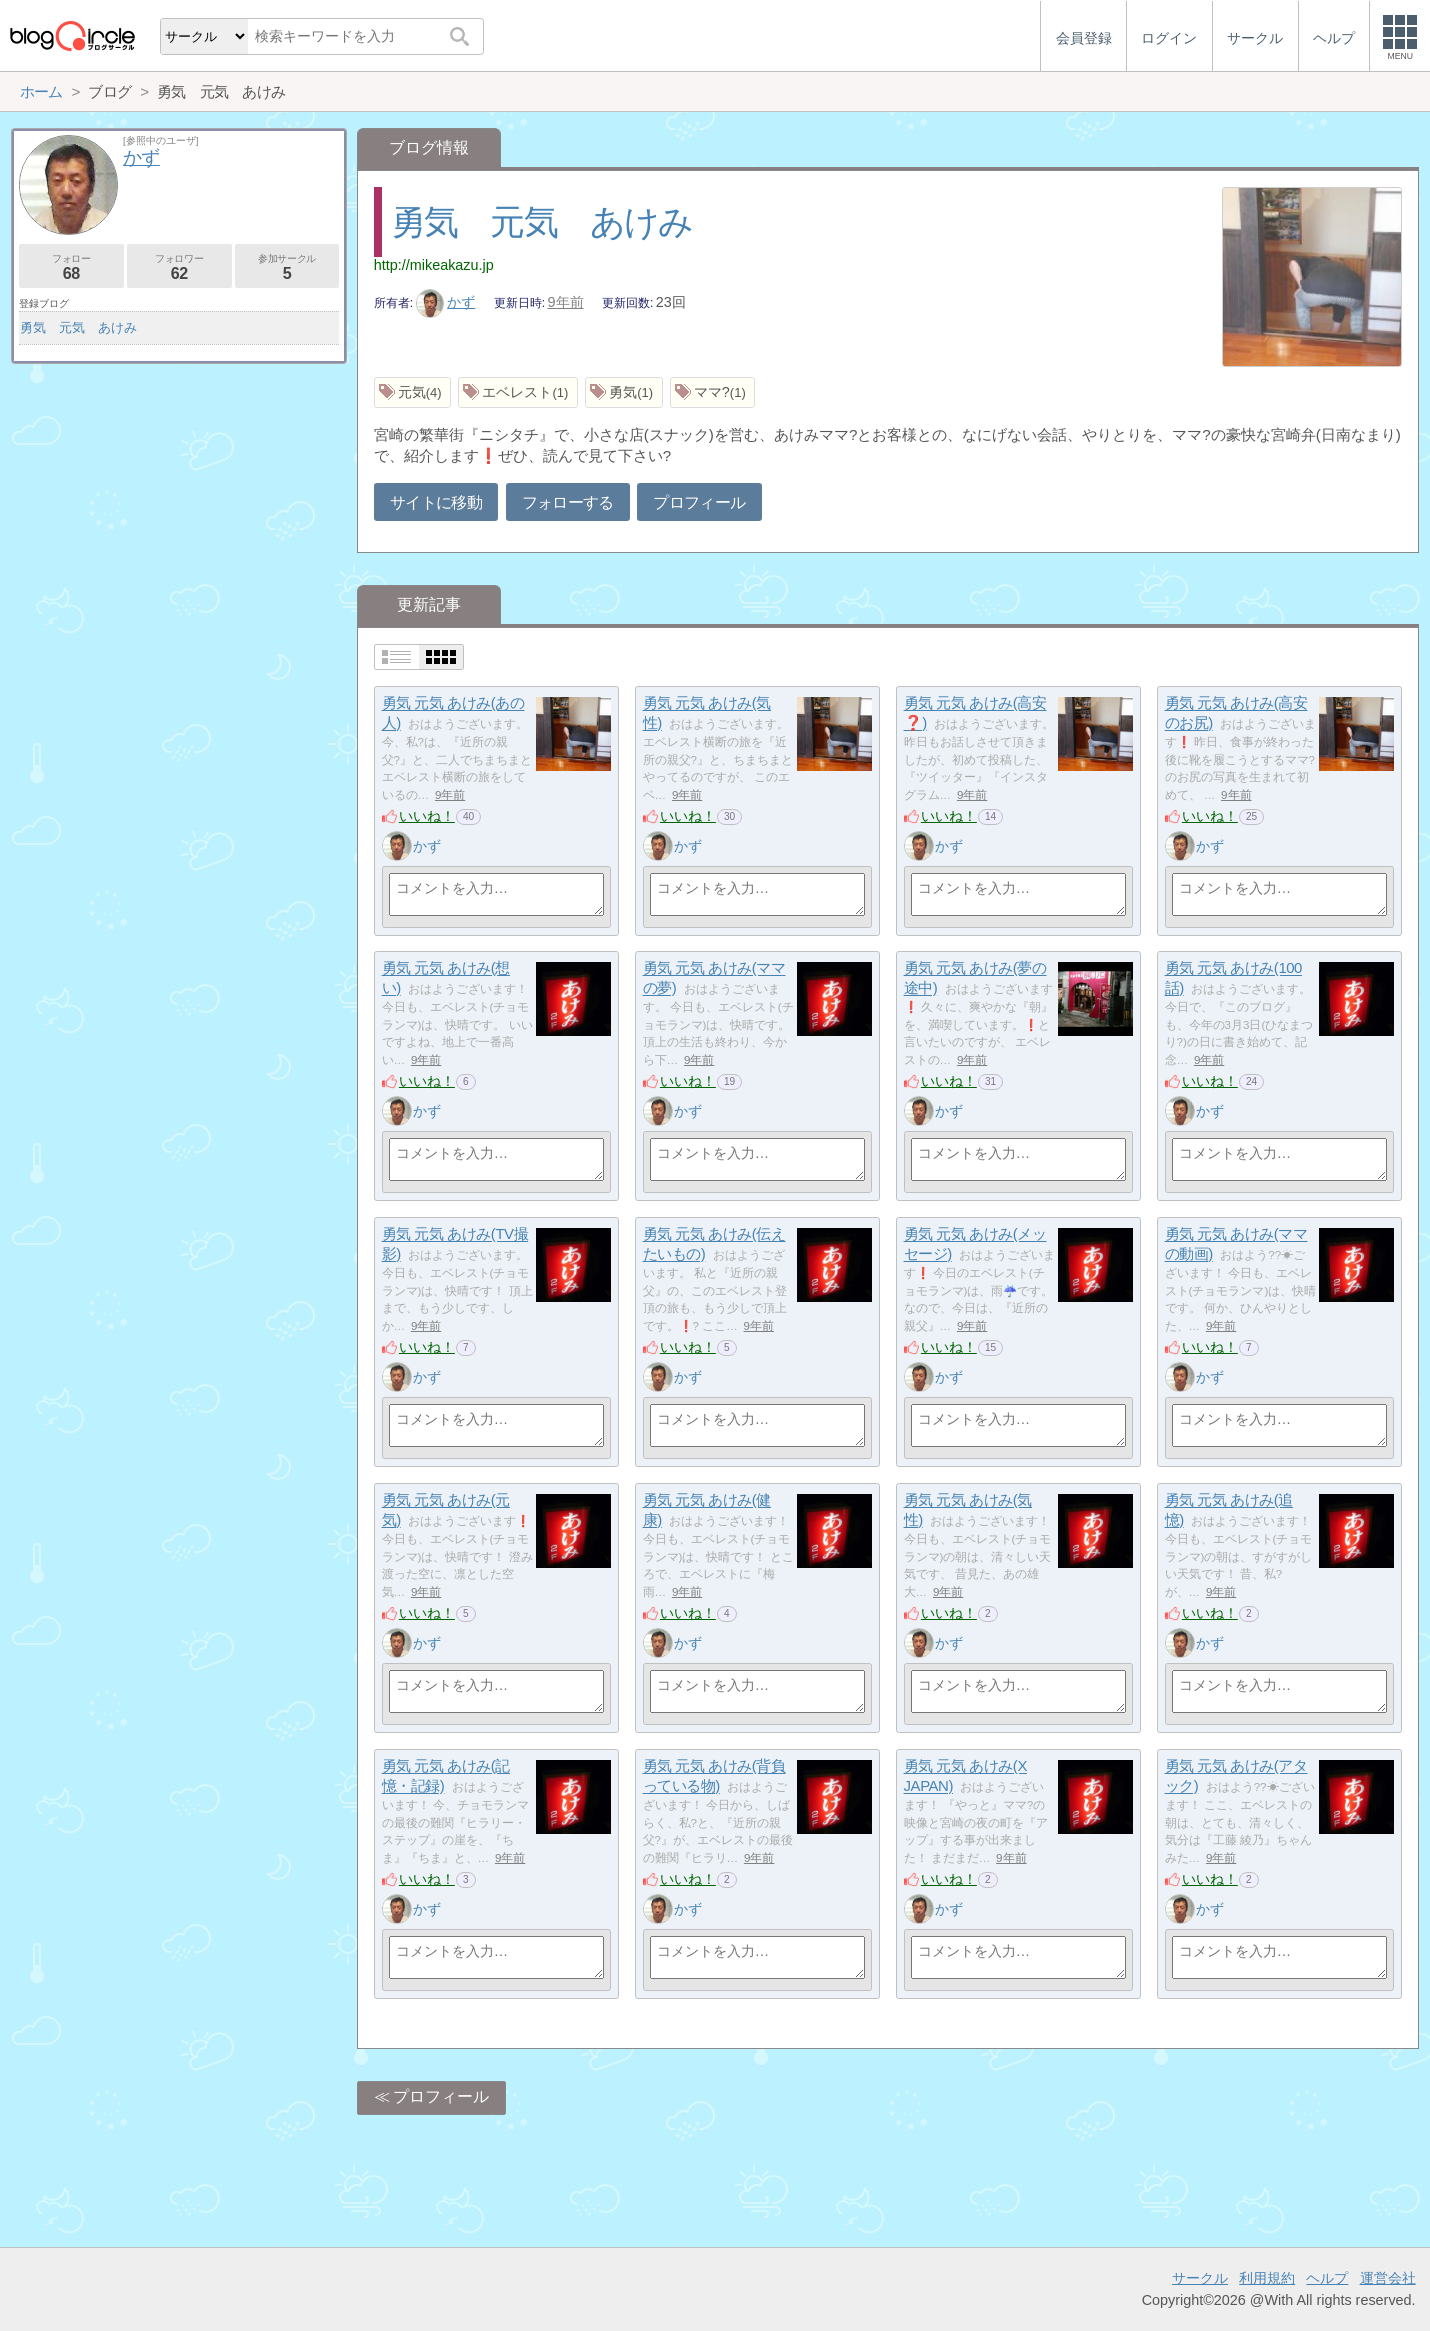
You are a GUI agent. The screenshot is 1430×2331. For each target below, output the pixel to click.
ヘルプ (1327, 2278)
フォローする (568, 502)
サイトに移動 (436, 502)
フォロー (71, 267)
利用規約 (1267, 2278)
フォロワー (179, 267)
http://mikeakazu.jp (434, 265)
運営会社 (1388, 2278)
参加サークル (287, 267)
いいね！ (427, 816)
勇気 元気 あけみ (542, 221)
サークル (1200, 2278)
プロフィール (699, 502)
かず (446, 302)
